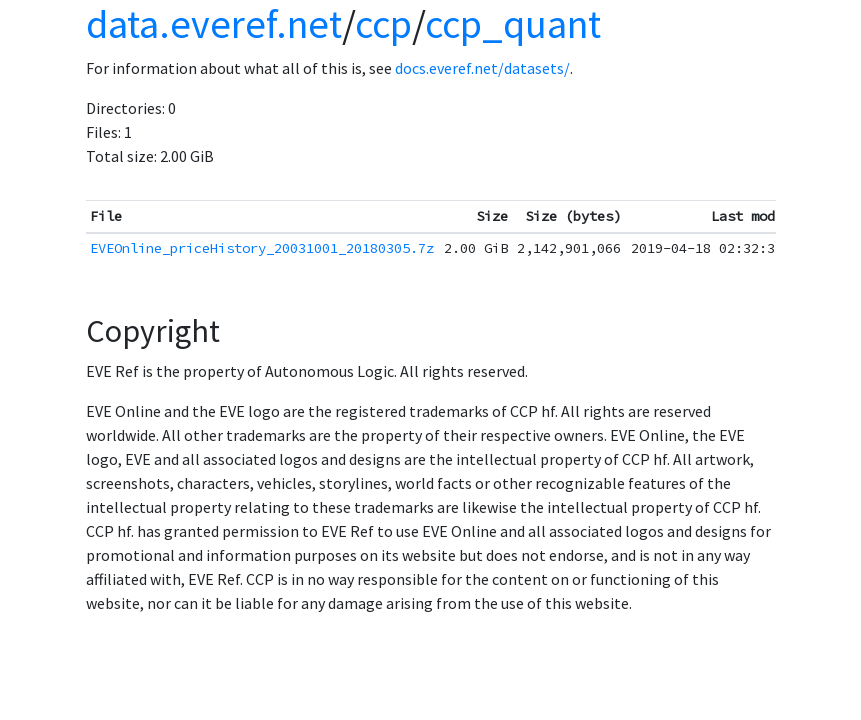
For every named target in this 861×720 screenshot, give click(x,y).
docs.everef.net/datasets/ (482, 68)
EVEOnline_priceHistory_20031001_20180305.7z (262, 248)
